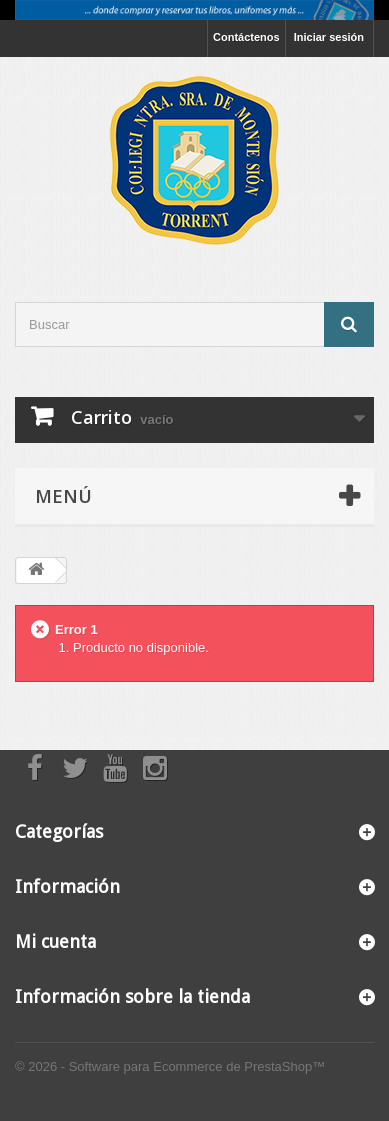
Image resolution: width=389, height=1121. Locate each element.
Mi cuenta (55, 941)
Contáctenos (246, 37)
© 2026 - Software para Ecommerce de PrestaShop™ (170, 1066)
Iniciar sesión (329, 37)
